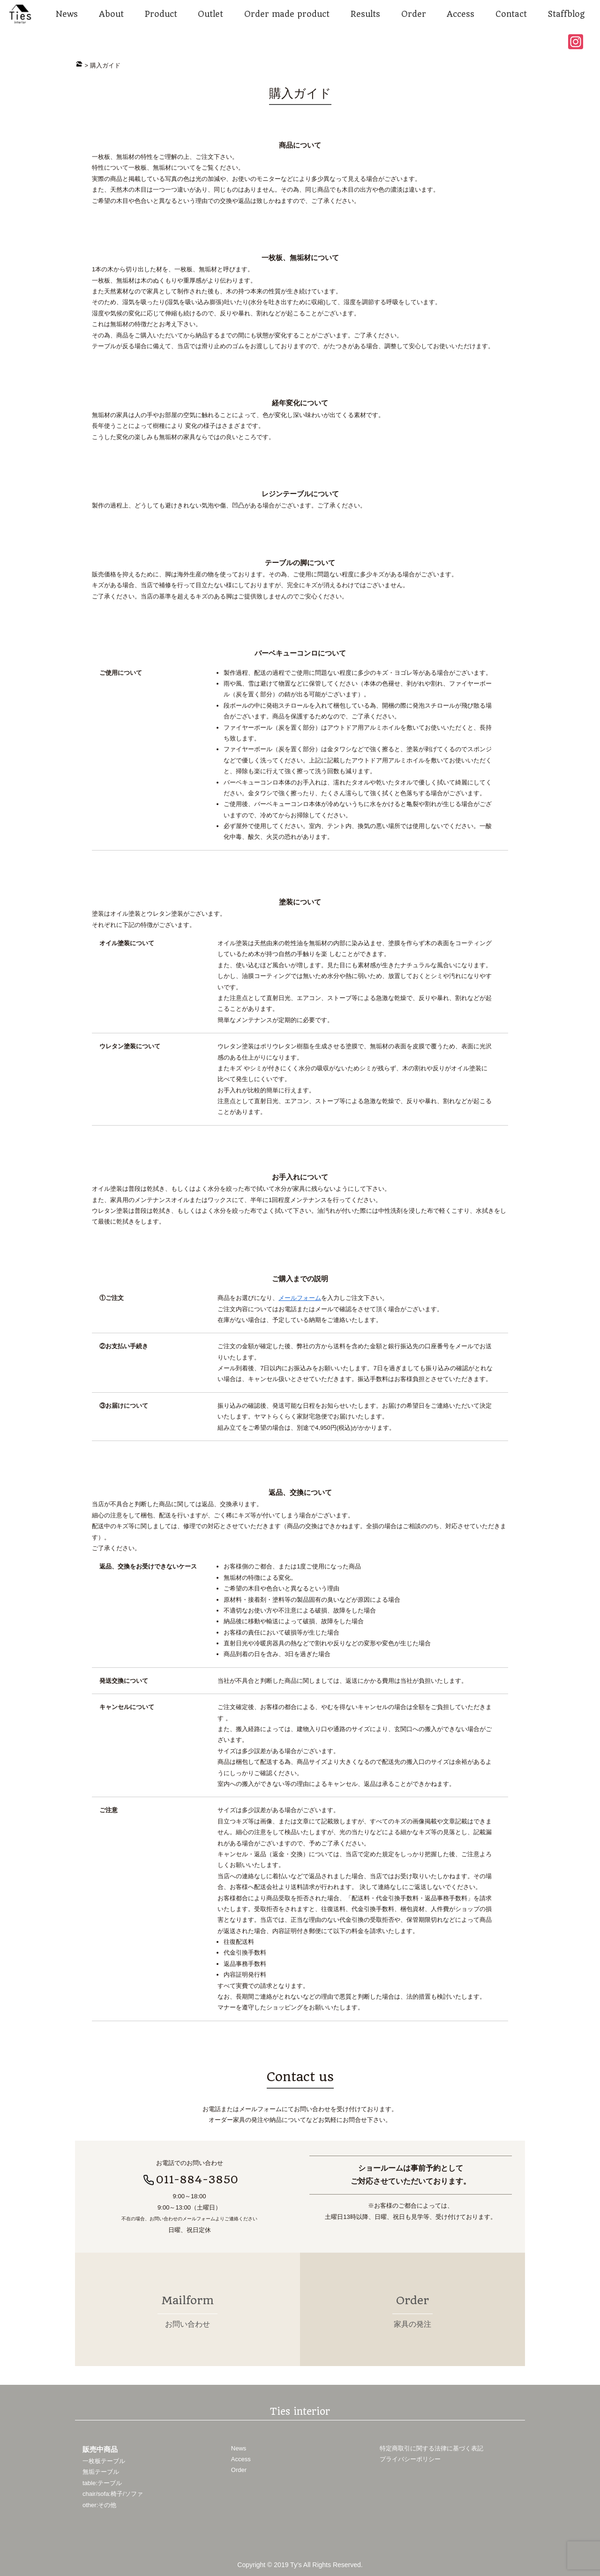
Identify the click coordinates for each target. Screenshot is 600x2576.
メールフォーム (299, 1297)
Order (239, 2467)
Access (241, 2456)
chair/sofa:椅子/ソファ (112, 2491)
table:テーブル (102, 2480)
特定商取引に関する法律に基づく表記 (431, 2445)
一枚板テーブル (103, 2458)
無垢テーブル (100, 2469)
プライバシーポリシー (410, 2456)
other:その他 (99, 2502)
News (239, 2445)
